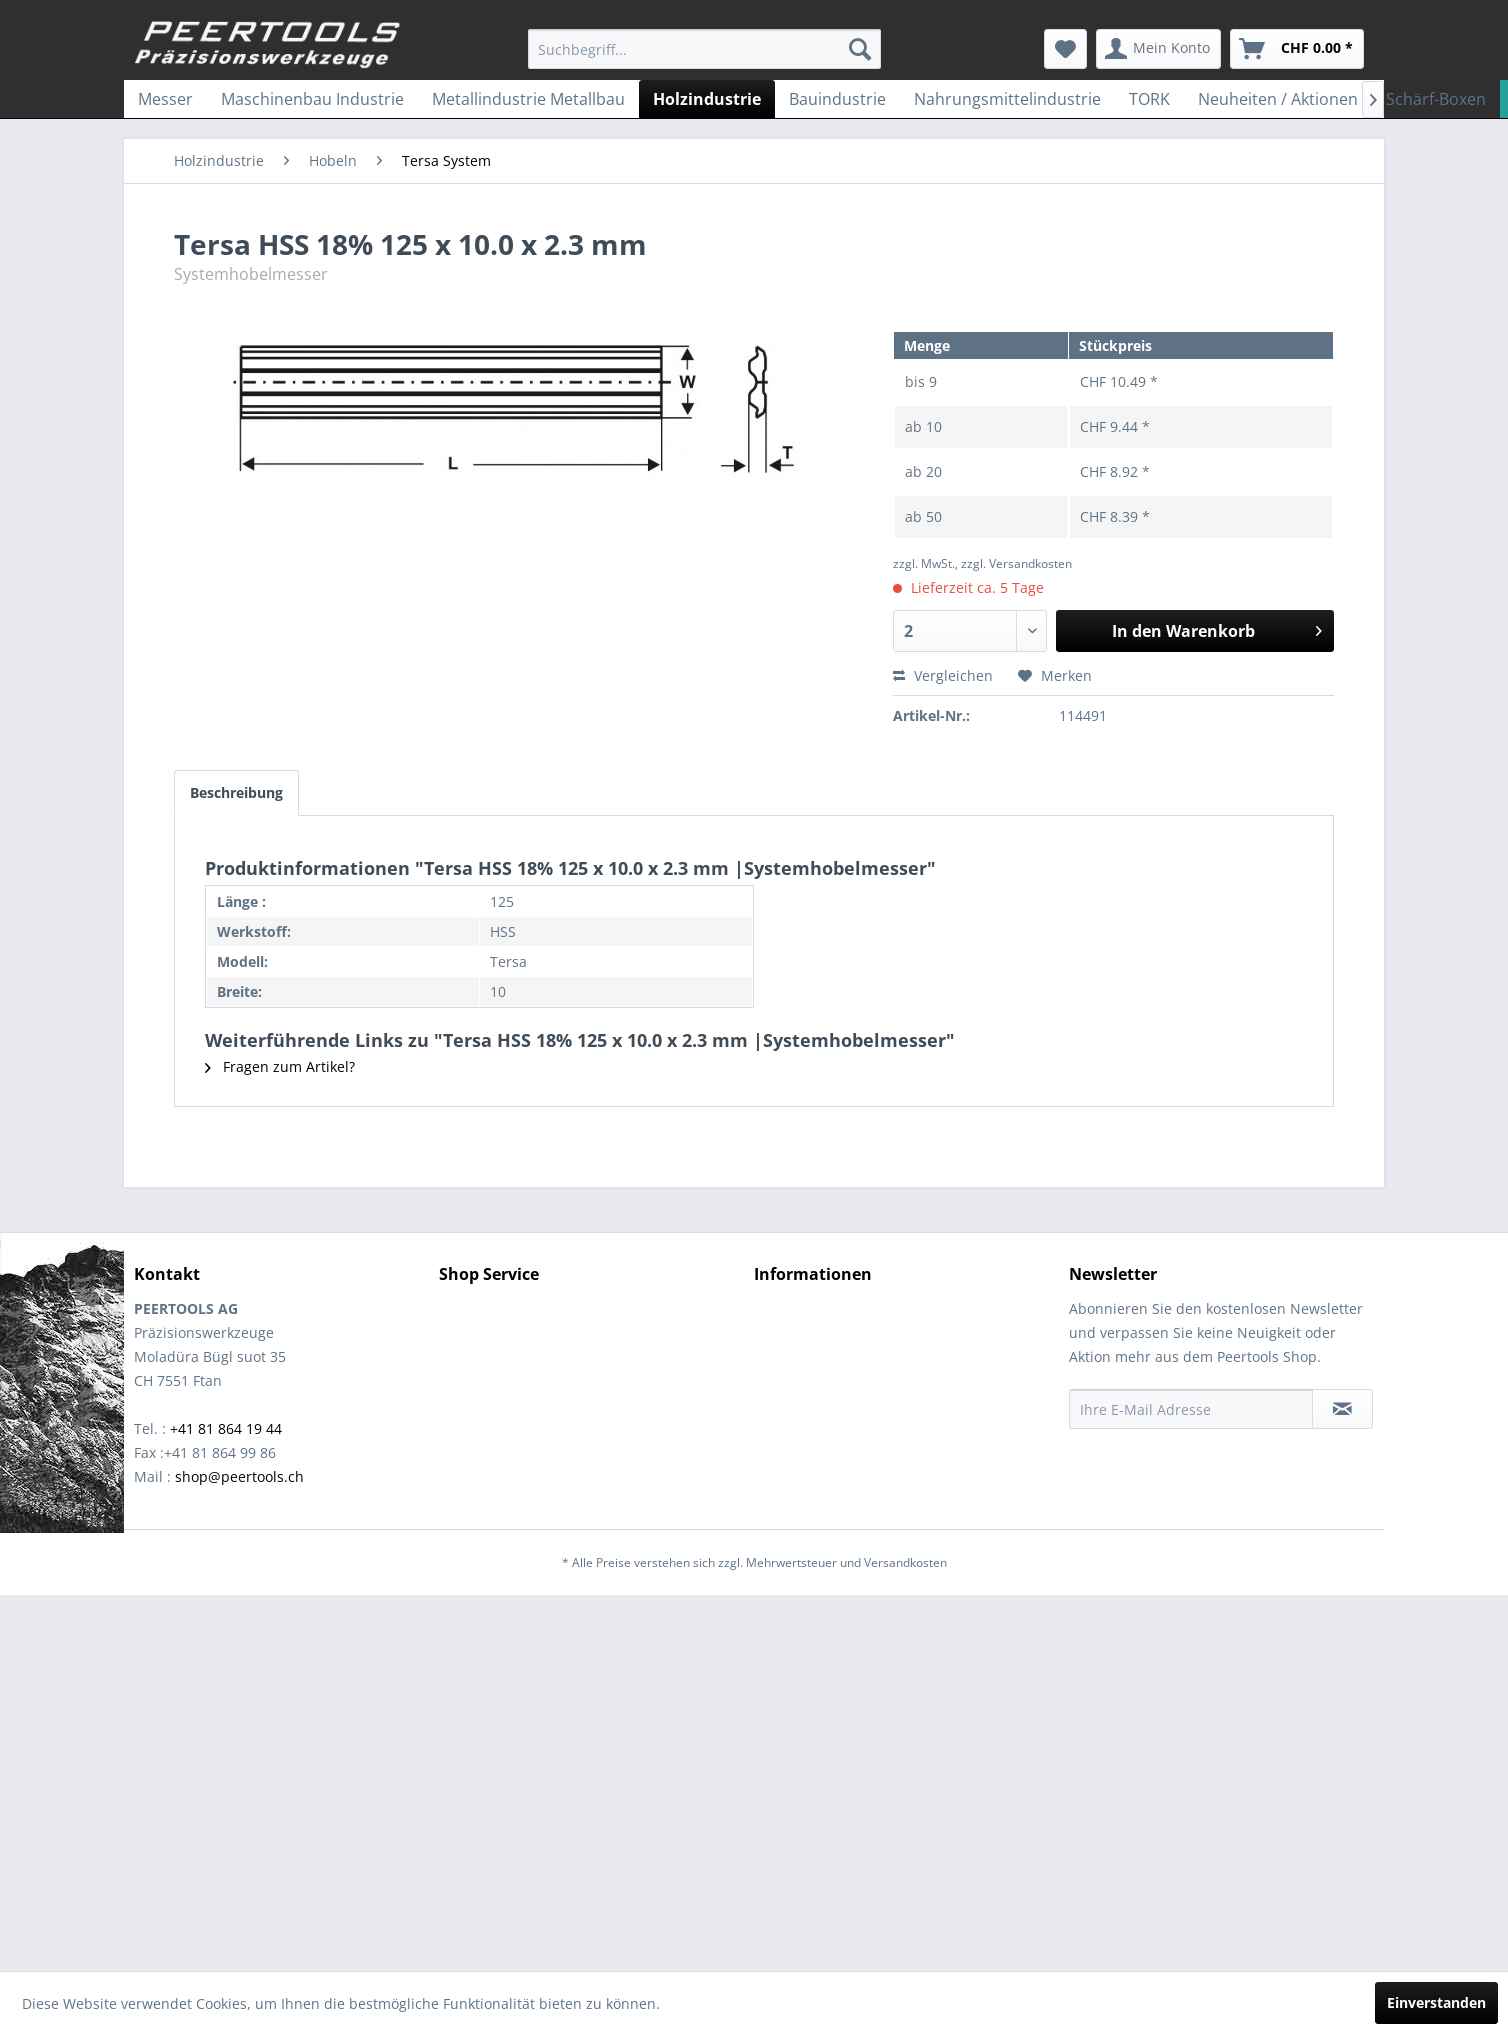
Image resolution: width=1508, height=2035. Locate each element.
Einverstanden (1436, 2002)
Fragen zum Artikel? (280, 1066)
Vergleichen (943, 675)
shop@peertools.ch (239, 1476)
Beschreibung (236, 792)
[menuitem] (704, 49)
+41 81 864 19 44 (226, 1428)
